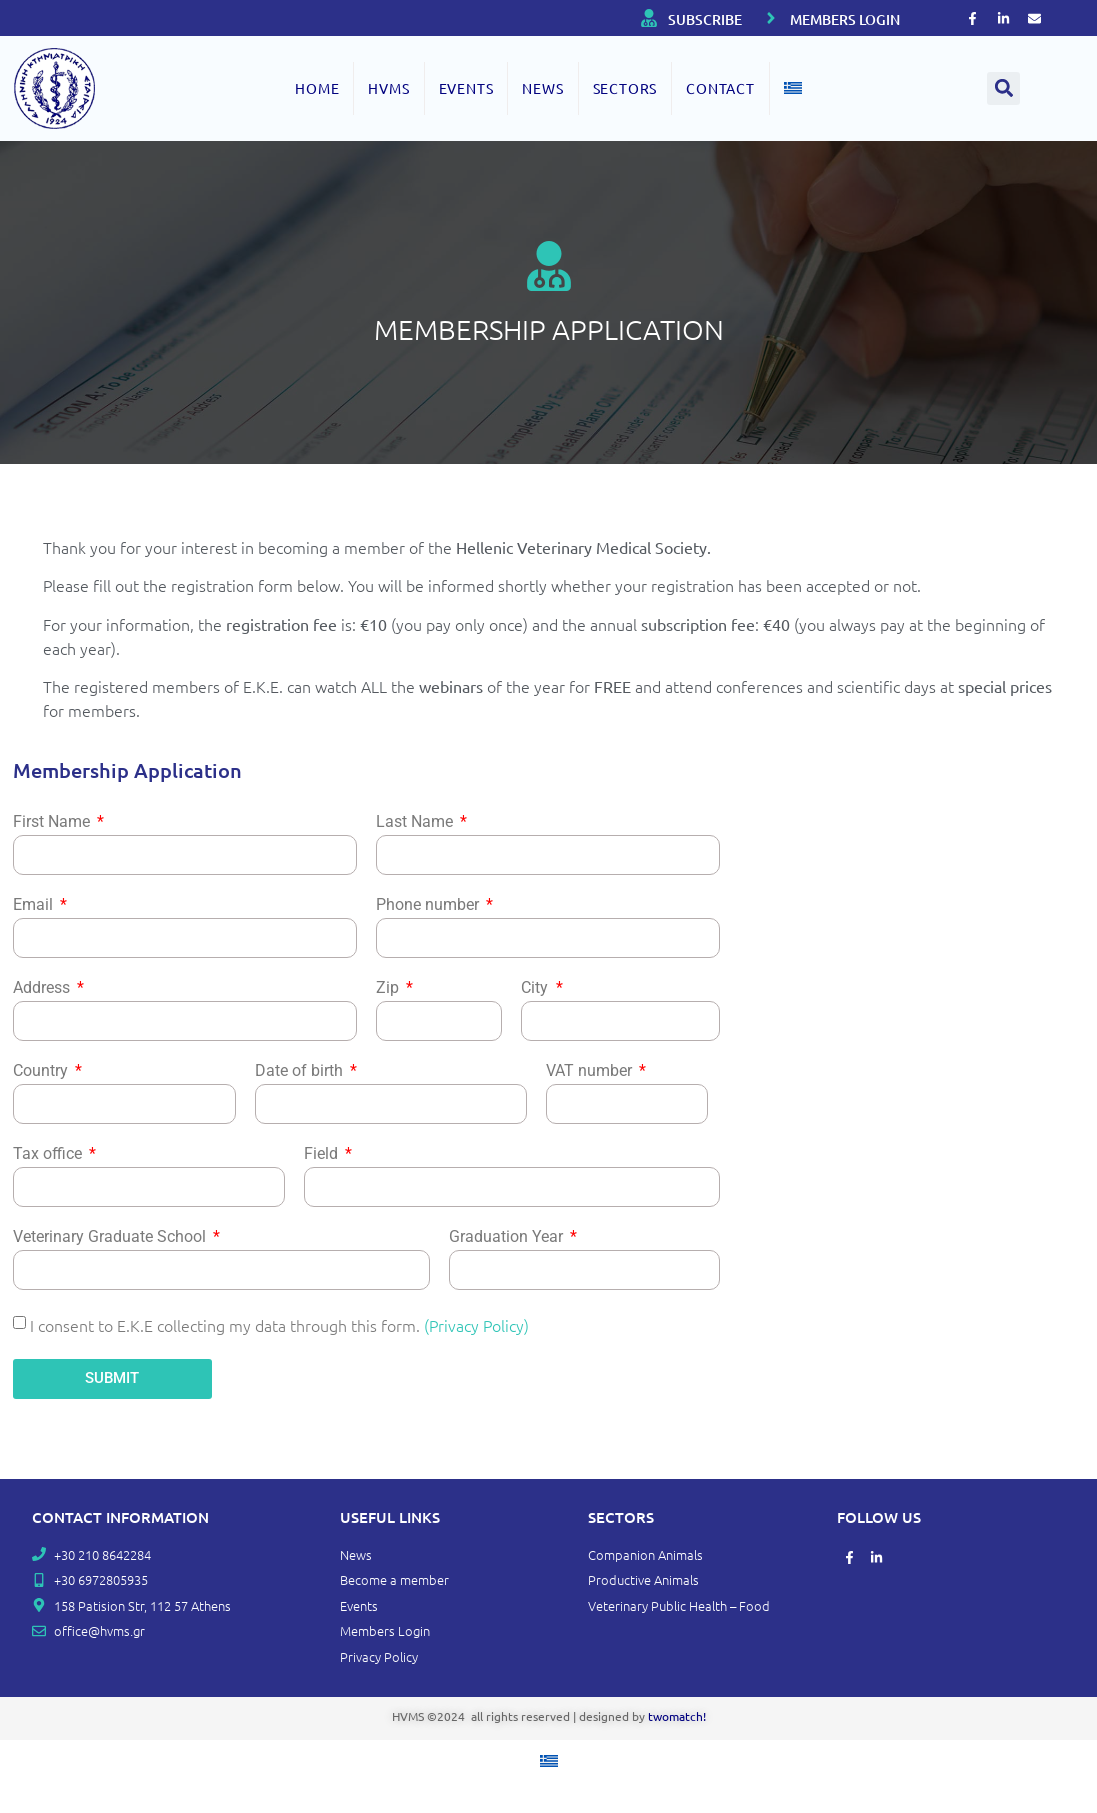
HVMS (388, 88)
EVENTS (466, 88)
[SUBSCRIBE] (649, 18)
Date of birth (301, 1071)
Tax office (49, 1154)
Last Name (416, 822)
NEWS (542, 88)
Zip (389, 988)
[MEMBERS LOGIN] (771, 18)
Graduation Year (508, 1237)
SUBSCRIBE (705, 19)
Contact (720, 88)
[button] (1003, 88)
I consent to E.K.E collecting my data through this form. (279, 1324)
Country (42, 1071)
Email (35, 905)
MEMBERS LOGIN (845, 19)
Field (323, 1154)
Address (43, 988)
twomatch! (677, 1716)
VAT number (591, 1071)
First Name (53, 822)
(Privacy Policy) (476, 1324)
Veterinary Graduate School (111, 1237)
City (536, 988)
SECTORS (625, 88)
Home (317, 88)
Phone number (429, 905)
